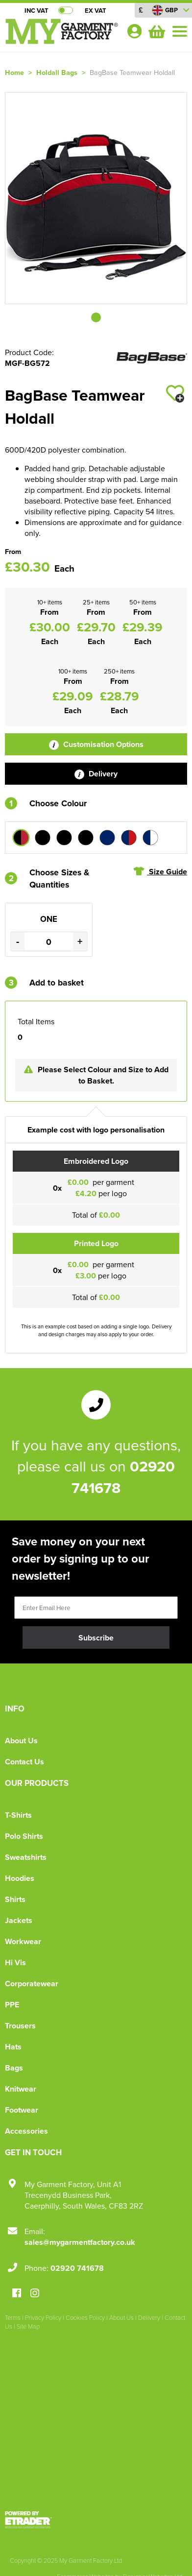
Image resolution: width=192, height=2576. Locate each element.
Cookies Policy (85, 2317)
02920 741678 (77, 2268)
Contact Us (24, 1761)
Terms (13, 2317)
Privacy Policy (43, 2317)
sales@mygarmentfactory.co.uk (79, 2242)
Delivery (96, 773)
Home (14, 72)
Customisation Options (96, 744)
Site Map (28, 2326)
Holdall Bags (56, 72)
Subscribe (96, 1637)
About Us (21, 1740)
